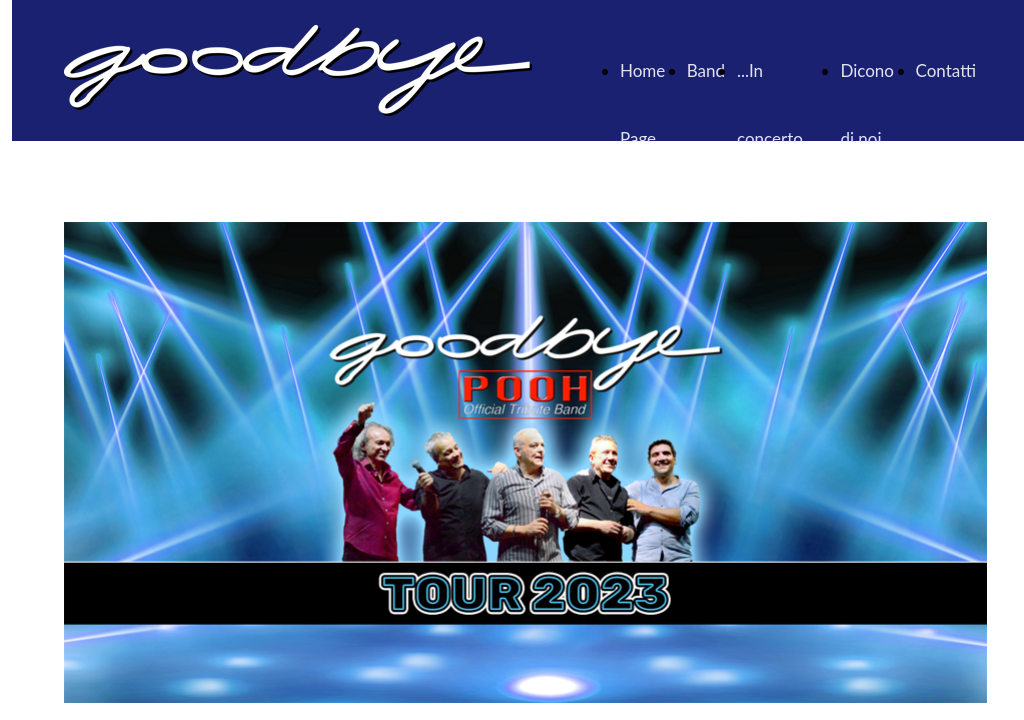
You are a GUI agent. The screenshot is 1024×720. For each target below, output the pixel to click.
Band (706, 70)
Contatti (946, 70)
